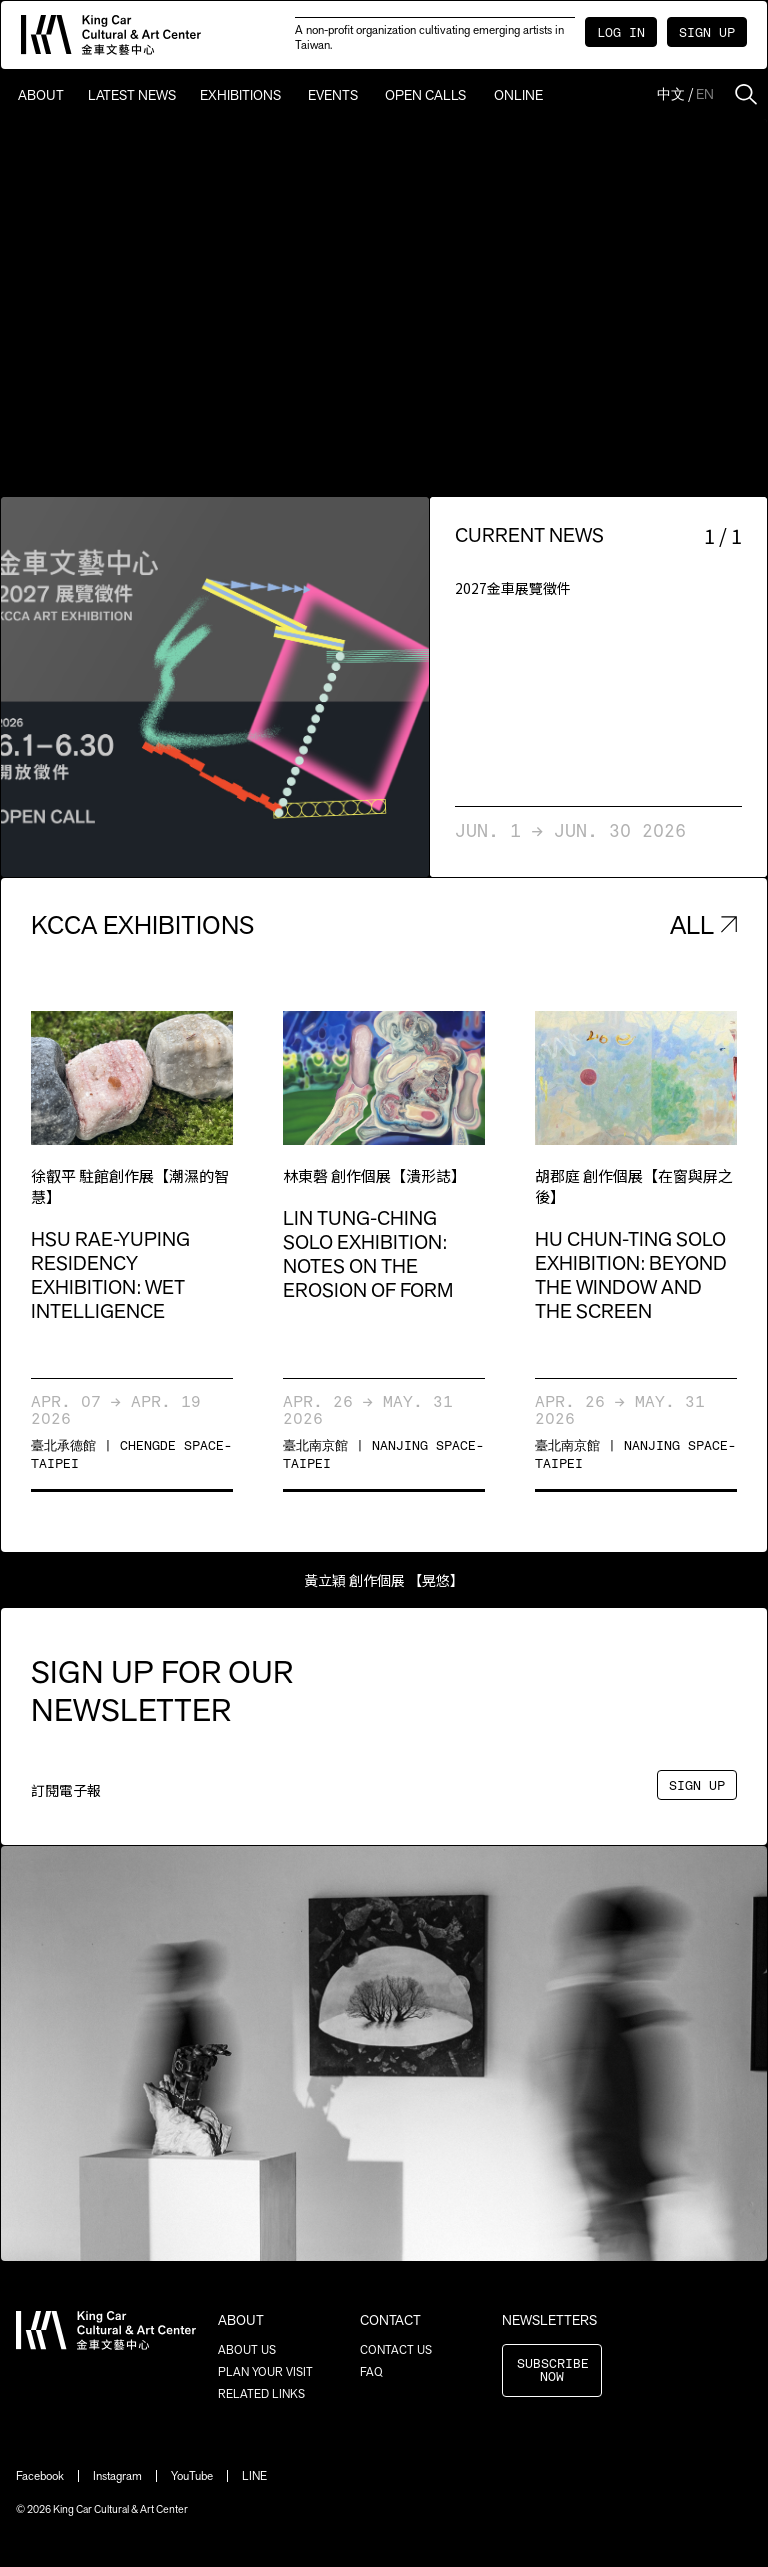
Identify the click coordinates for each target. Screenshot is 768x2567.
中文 (671, 94)
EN (705, 94)
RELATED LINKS (261, 2394)
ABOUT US (247, 2350)
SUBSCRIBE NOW (553, 2371)
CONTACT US (396, 2350)
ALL (703, 924)
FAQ (371, 2372)
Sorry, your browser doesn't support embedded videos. (384, 307)
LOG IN (621, 33)
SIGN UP (707, 33)
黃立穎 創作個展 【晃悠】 (384, 1580)
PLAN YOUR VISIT (265, 2372)
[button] (108, 687)
